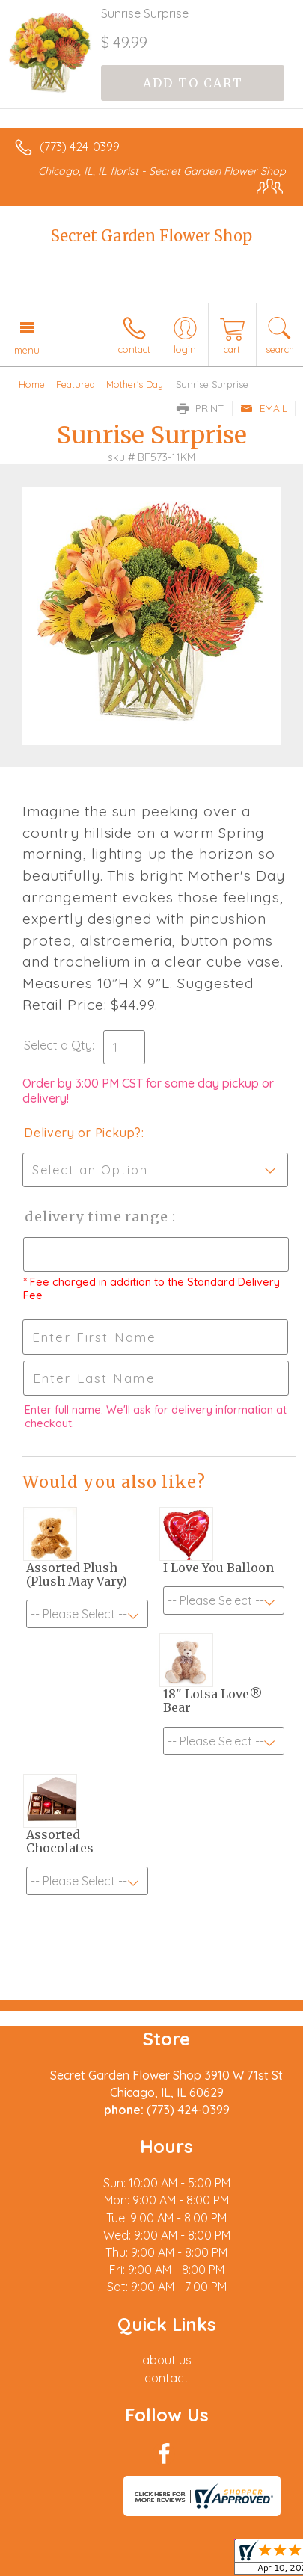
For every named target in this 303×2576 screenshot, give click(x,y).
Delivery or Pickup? (82, 1132)
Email (263, 408)
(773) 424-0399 (80, 146)
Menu (27, 350)
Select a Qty (58, 1045)
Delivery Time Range (97, 1216)
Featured (75, 384)
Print (200, 408)
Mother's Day (134, 384)
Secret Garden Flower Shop (151, 236)
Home (32, 384)
